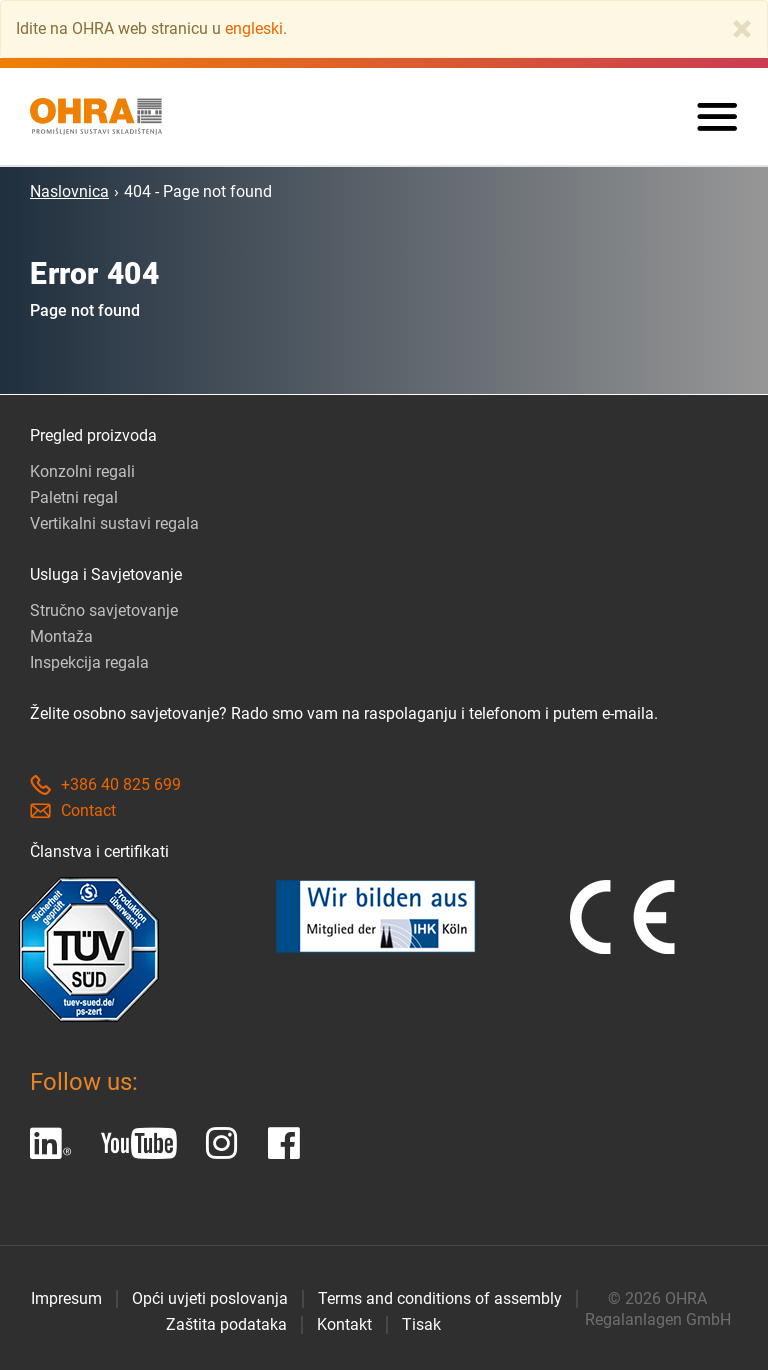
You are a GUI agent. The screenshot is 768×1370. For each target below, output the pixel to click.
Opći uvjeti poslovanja (210, 1298)
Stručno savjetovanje (104, 610)
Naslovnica (69, 191)
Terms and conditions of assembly (440, 1298)
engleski (254, 28)
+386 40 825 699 (105, 784)
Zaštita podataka (226, 1324)
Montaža (61, 636)
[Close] (742, 29)
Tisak (421, 1324)
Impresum (66, 1298)
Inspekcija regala (89, 662)
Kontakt (344, 1324)
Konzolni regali (82, 471)
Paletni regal (74, 497)
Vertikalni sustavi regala (114, 523)
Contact (73, 810)
